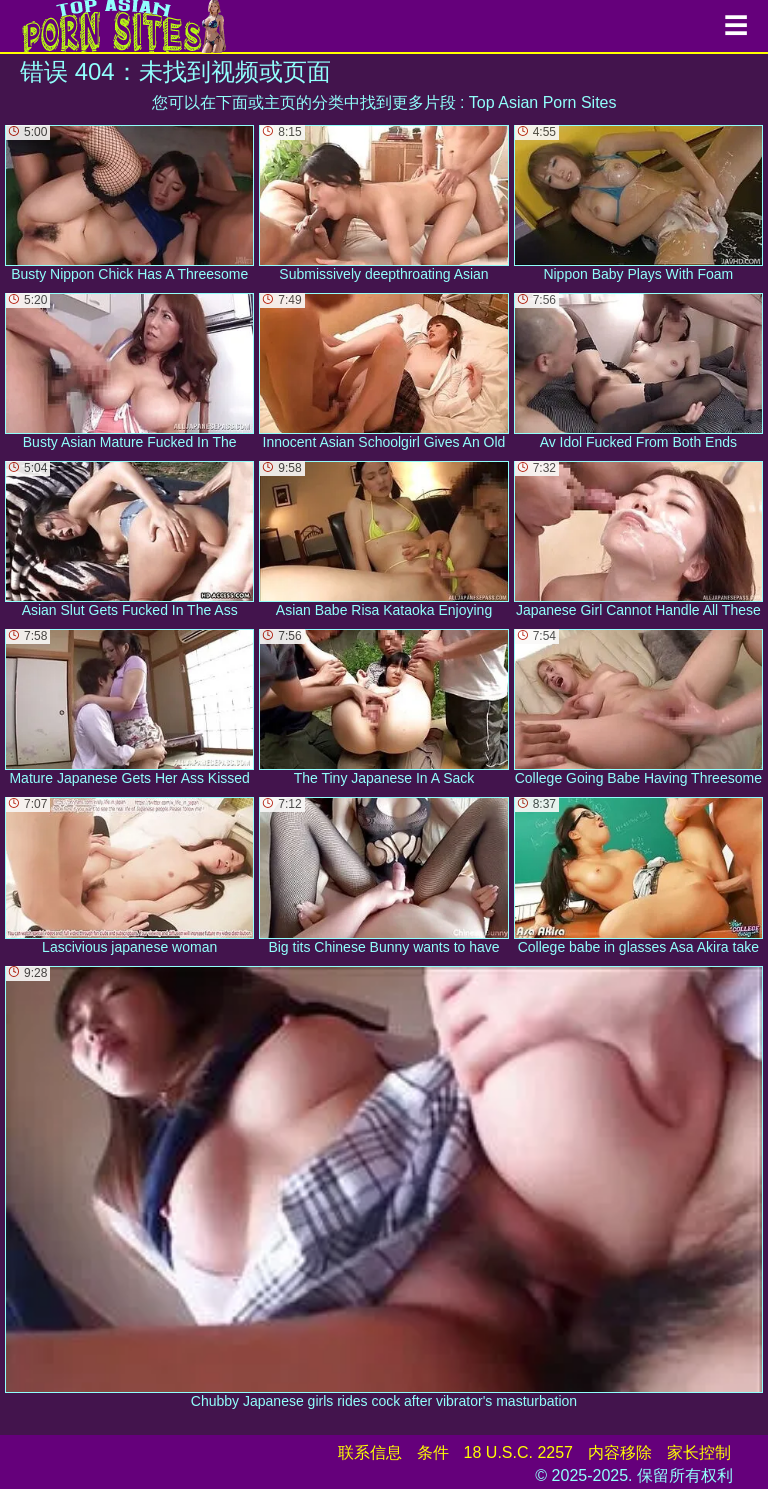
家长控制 (699, 1452)
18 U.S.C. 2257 (518, 1452)
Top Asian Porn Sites (543, 102)
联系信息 (370, 1452)
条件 (433, 1452)
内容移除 (620, 1452)
